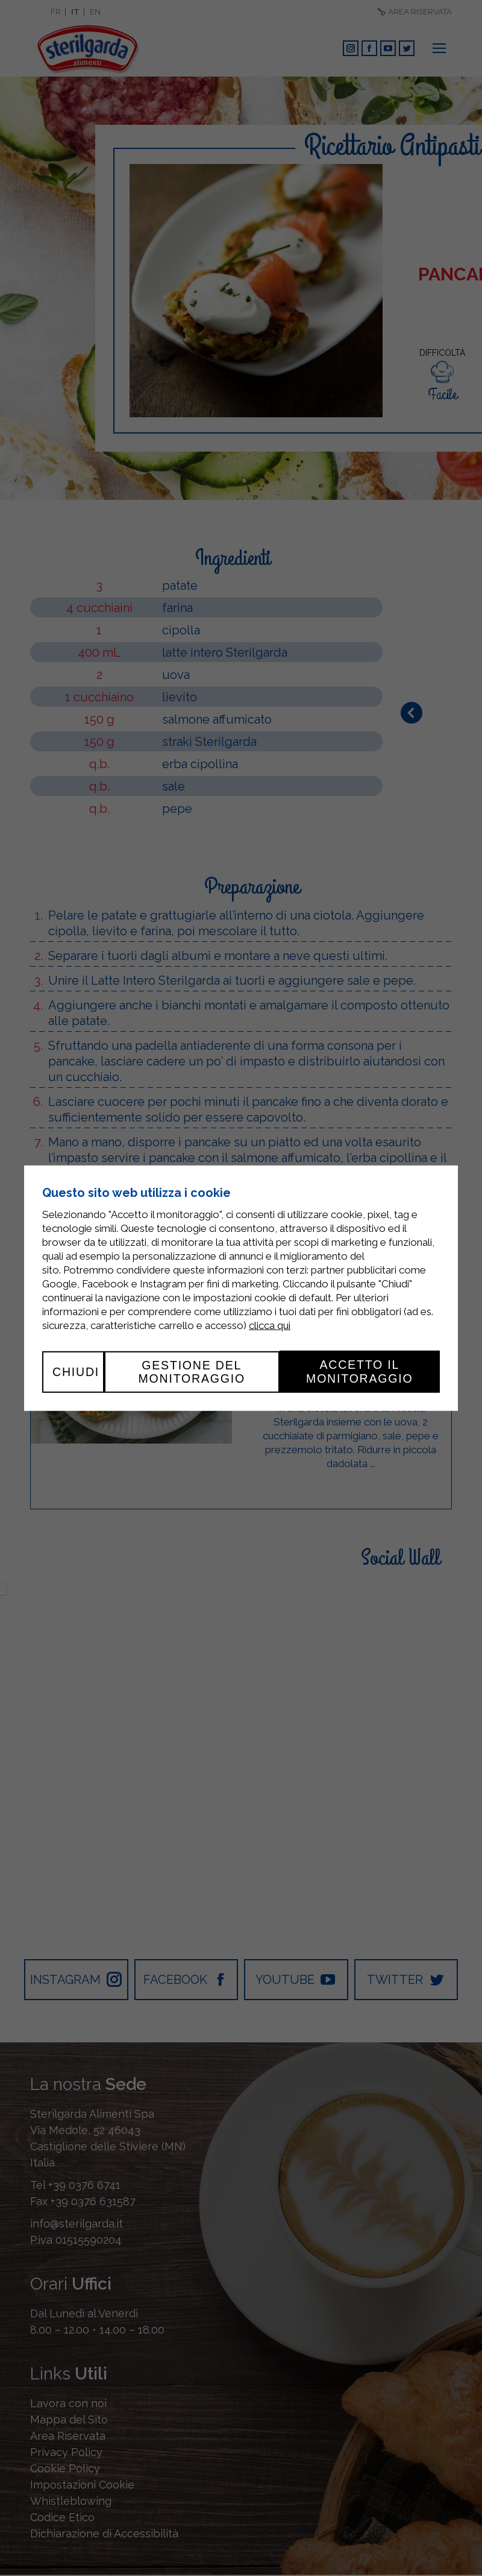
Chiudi (75, 1371)
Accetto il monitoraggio (359, 1371)
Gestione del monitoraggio (190, 1371)
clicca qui (269, 1325)
